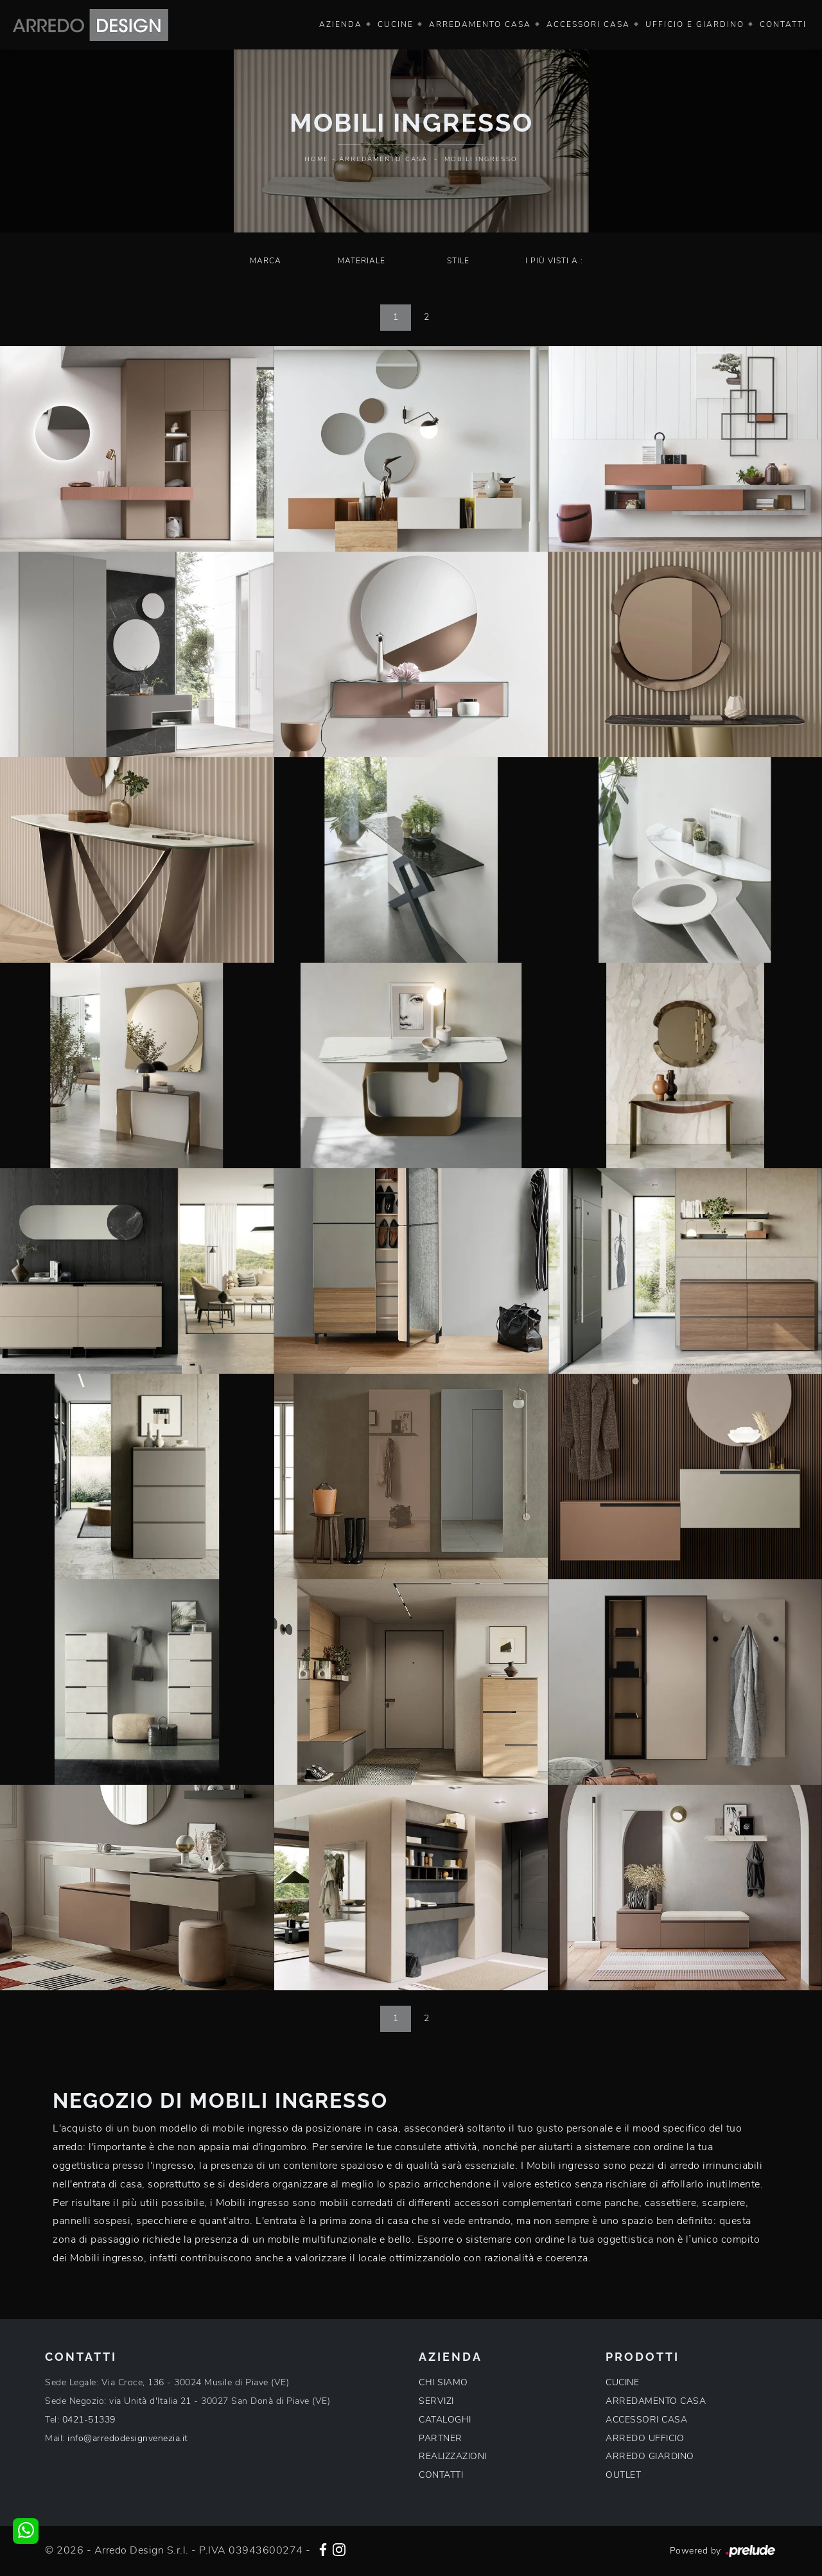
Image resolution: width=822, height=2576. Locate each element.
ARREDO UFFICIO (645, 2438)
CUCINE (622, 2382)
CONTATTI (441, 2475)
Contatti (783, 24)
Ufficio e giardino (694, 24)
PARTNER (440, 2438)
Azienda (340, 24)
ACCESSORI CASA (646, 2420)
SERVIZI (436, 2401)
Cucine (396, 24)
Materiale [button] (361, 261)
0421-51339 (89, 2420)
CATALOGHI (445, 2420)
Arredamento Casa (480, 24)
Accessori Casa (588, 24)
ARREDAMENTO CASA (656, 2401)
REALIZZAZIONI (453, 2456)
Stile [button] (458, 261)
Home (316, 159)
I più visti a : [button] (554, 261)
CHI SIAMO (443, 2382)
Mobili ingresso (481, 159)
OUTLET (623, 2475)
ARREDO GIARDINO (650, 2456)
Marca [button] (265, 261)
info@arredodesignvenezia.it (127, 2438)
